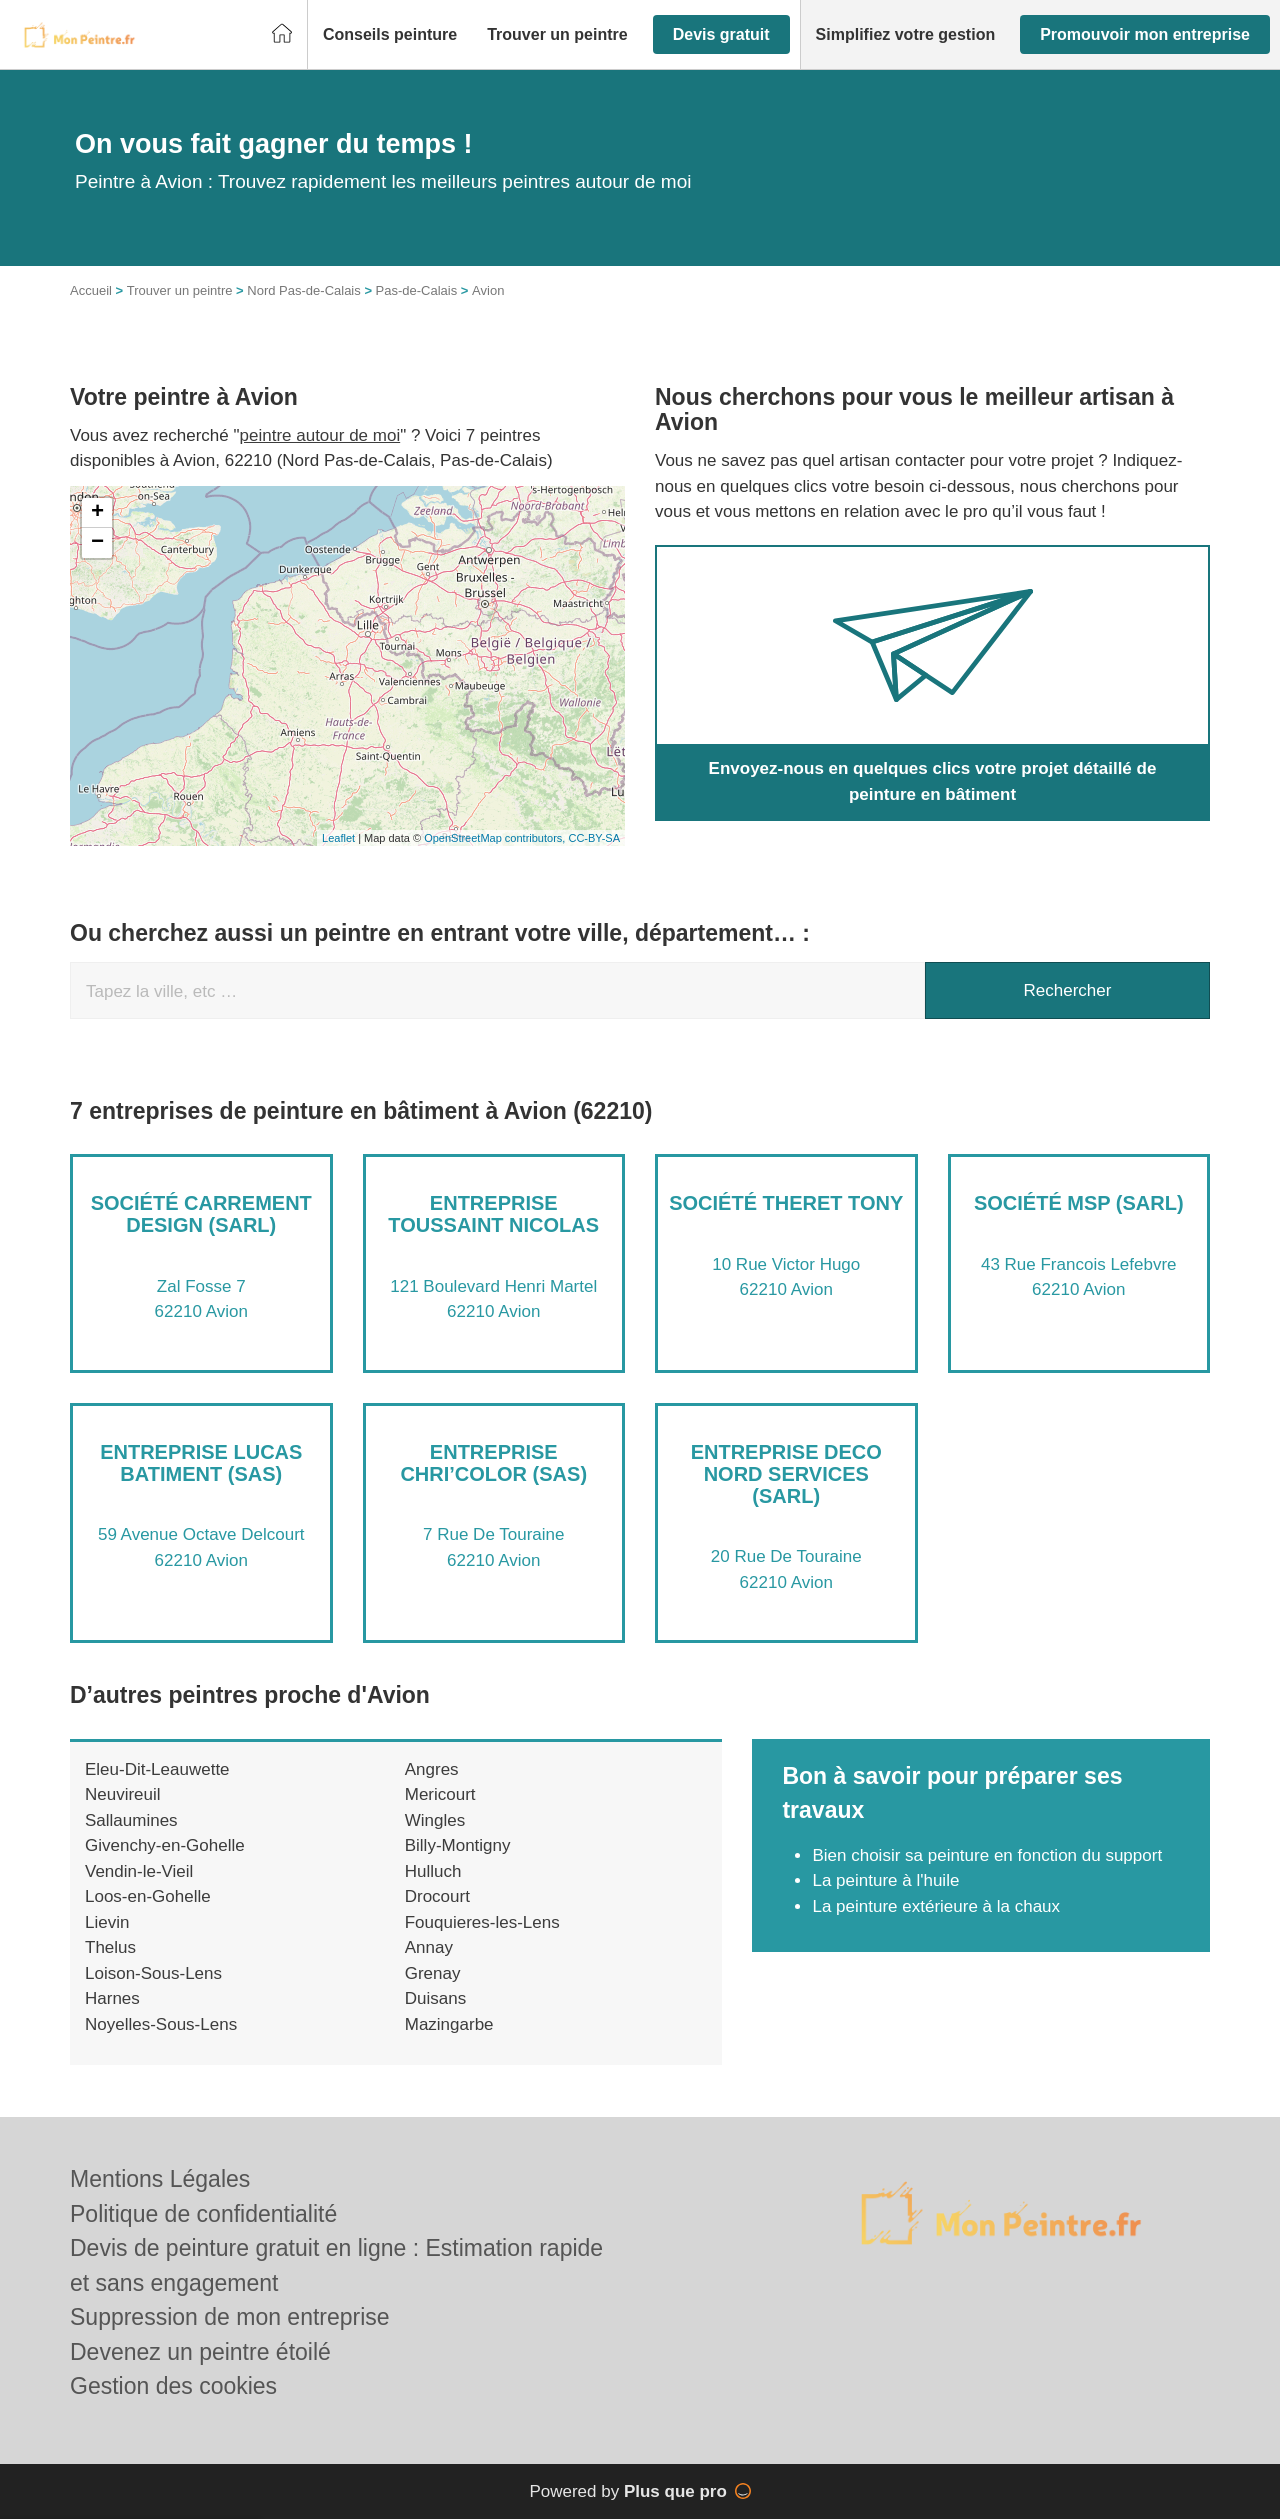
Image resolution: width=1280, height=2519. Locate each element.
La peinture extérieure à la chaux (936, 1906)
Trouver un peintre (180, 290)
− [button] (97, 543)
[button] (390, 35)
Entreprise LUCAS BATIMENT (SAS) (201, 1463)
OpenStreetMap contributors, (496, 838)
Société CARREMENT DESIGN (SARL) (201, 1214)
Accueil (91, 290)
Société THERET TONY (786, 1203)
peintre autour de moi (320, 435)
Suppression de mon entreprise (230, 2317)
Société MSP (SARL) (1079, 1203)
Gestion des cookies (173, 2386)
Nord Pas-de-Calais (303, 290)
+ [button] (97, 513)
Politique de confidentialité (203, 2214)
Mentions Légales (160, 2179)
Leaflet (338, 838)
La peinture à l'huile (885, 1880)
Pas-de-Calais (417, 290)
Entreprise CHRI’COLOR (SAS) (493, 1463)
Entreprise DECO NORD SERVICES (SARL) (786, 1474)
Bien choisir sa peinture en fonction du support (987, 1855)
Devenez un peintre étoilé (200, 2352)
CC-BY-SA (594, 838)
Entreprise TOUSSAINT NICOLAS (493, 1214)
